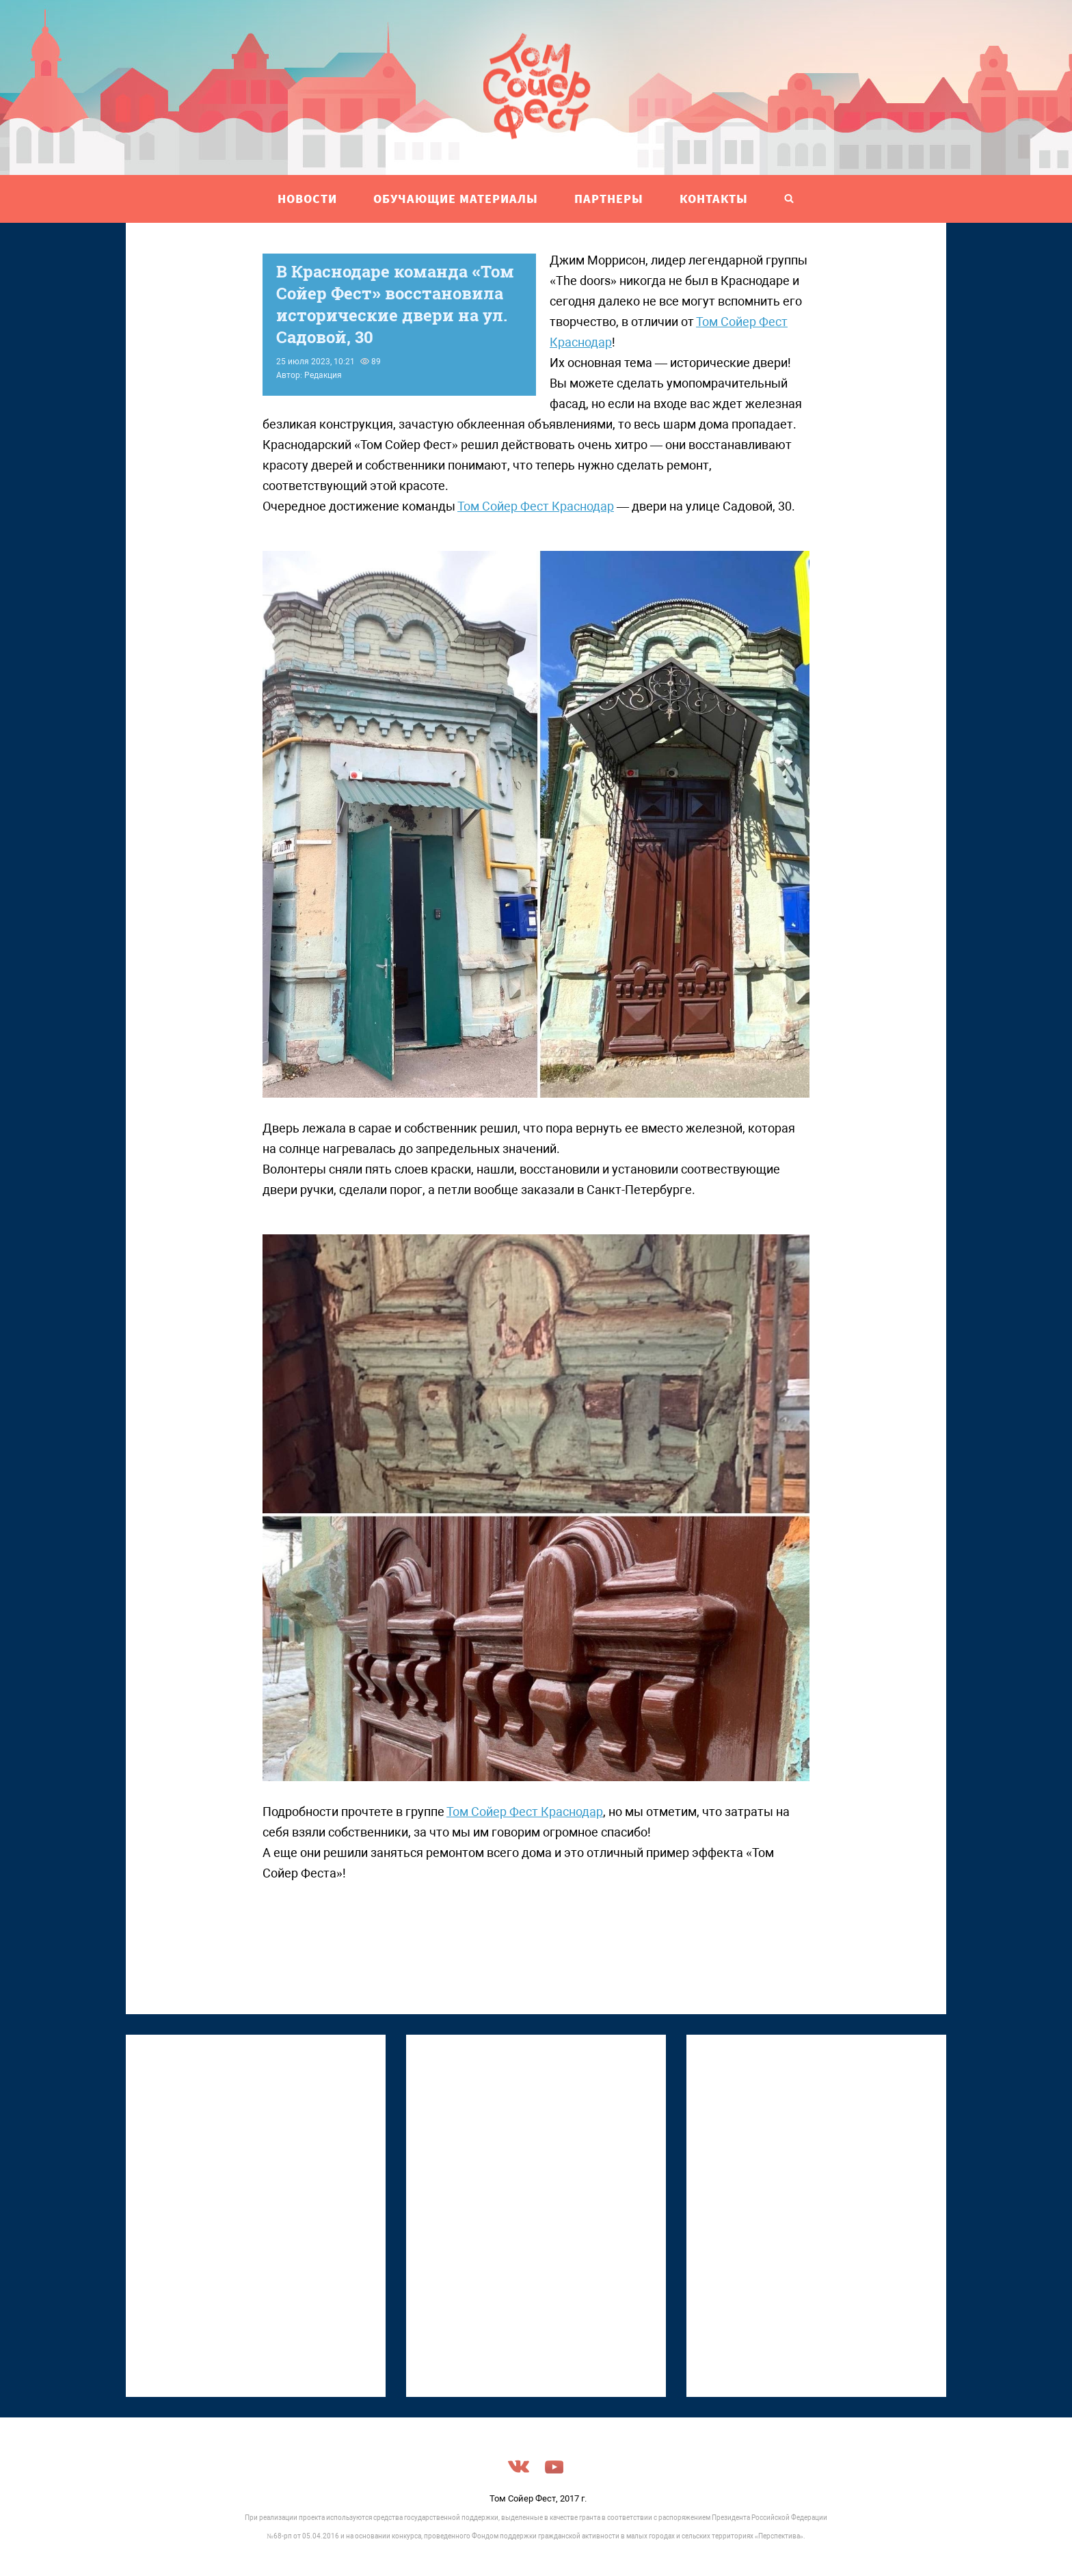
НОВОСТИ (307, 198)
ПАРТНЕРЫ (608, 198)
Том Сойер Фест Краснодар (535, 506)
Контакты (714, 198)
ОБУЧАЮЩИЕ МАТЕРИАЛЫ (455, 198)
